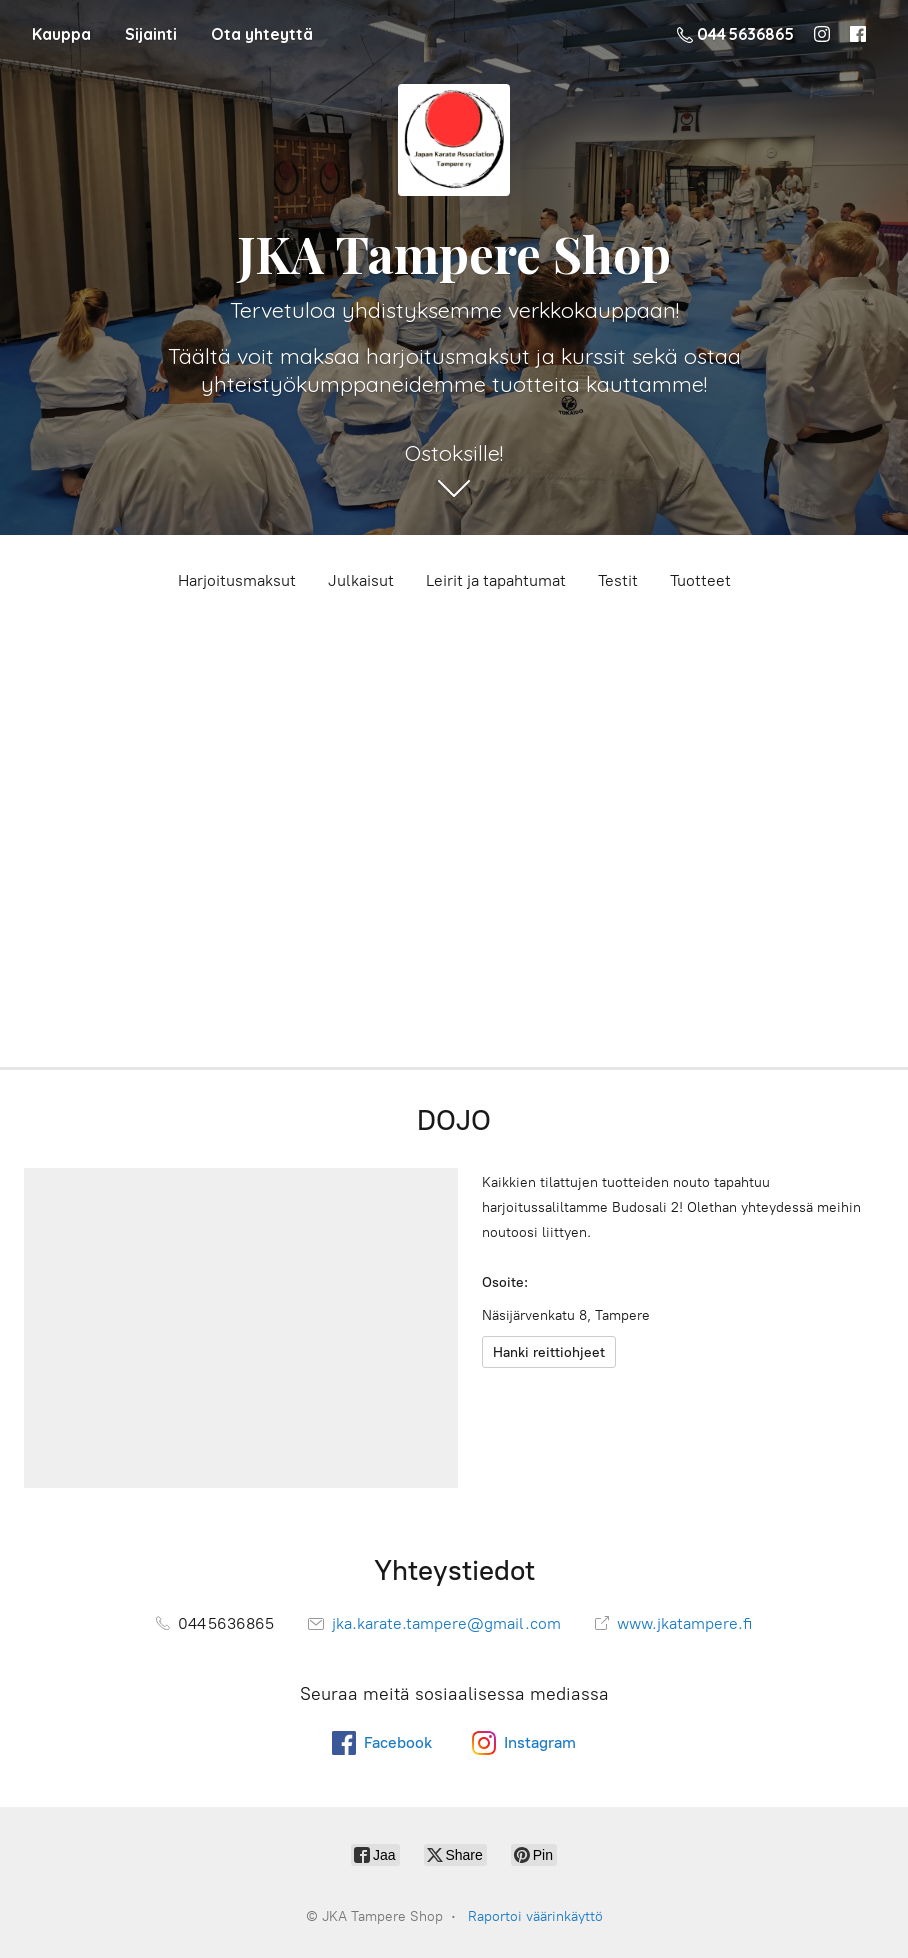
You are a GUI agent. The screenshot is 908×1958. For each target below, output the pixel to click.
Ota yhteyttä (262, 34)
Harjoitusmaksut (237, 580)
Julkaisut (361, 580)
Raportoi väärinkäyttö (535, 1916)
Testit (618, 580)
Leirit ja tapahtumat (496, 580)
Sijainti (151, 34)
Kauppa (61, 34)
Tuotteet (700, 580)
